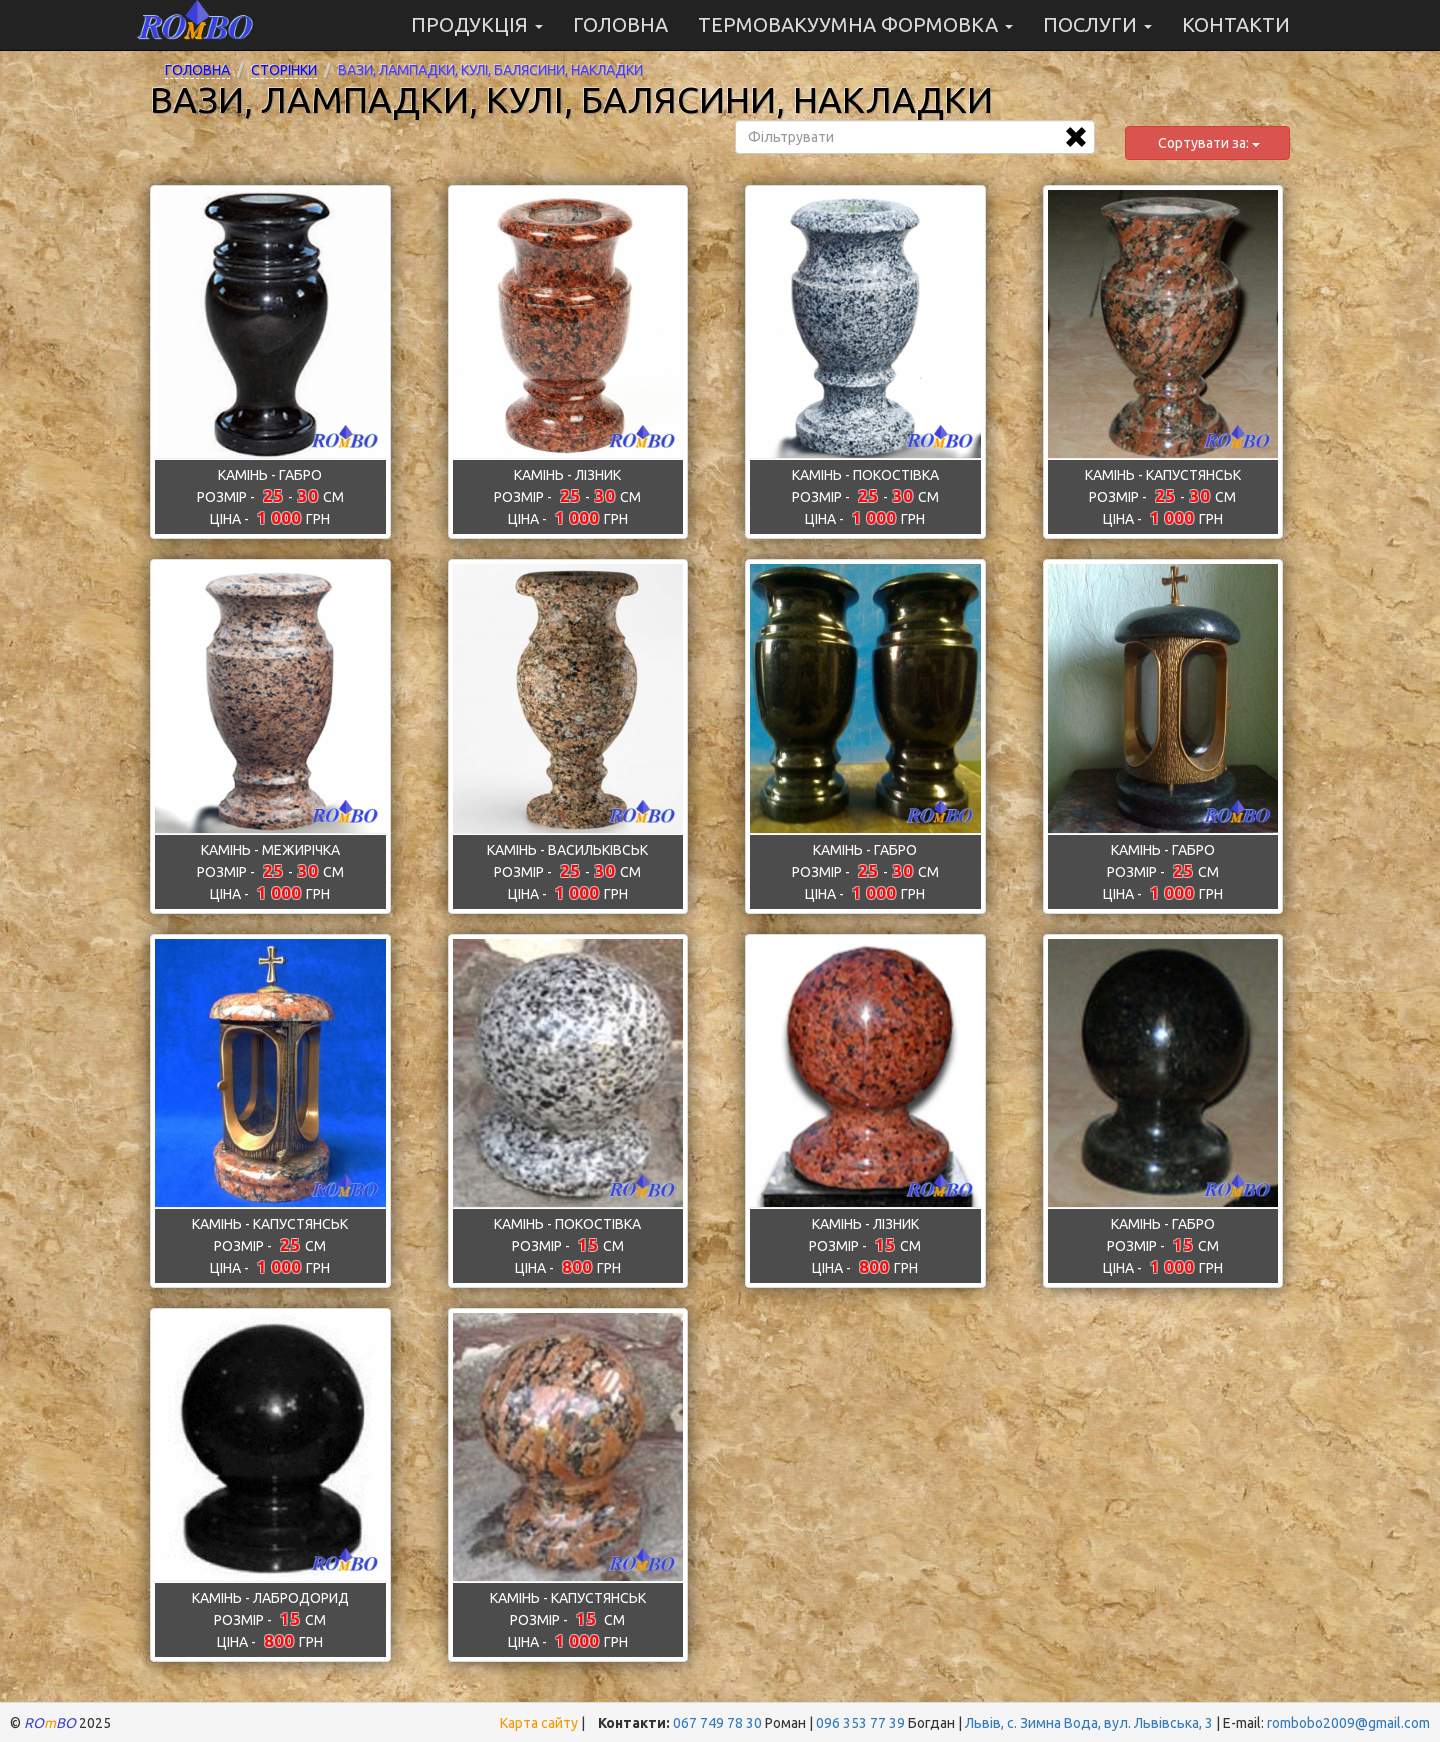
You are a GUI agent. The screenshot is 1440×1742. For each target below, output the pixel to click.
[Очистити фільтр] (1076, 137)
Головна (197, 70)
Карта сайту (539, 1723)
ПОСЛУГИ (1097, 24)
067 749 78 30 (717, 1723)
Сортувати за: (1207, 143)
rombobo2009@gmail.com (1348, 1723)
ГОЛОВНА (620, 24)
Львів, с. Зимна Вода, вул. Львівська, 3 (1089, 1723)
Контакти (1236, 24)
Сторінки (284, 70)
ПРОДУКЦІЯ (477, 24)
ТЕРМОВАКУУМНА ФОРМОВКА (855, 24)
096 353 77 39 (860, 1723)
